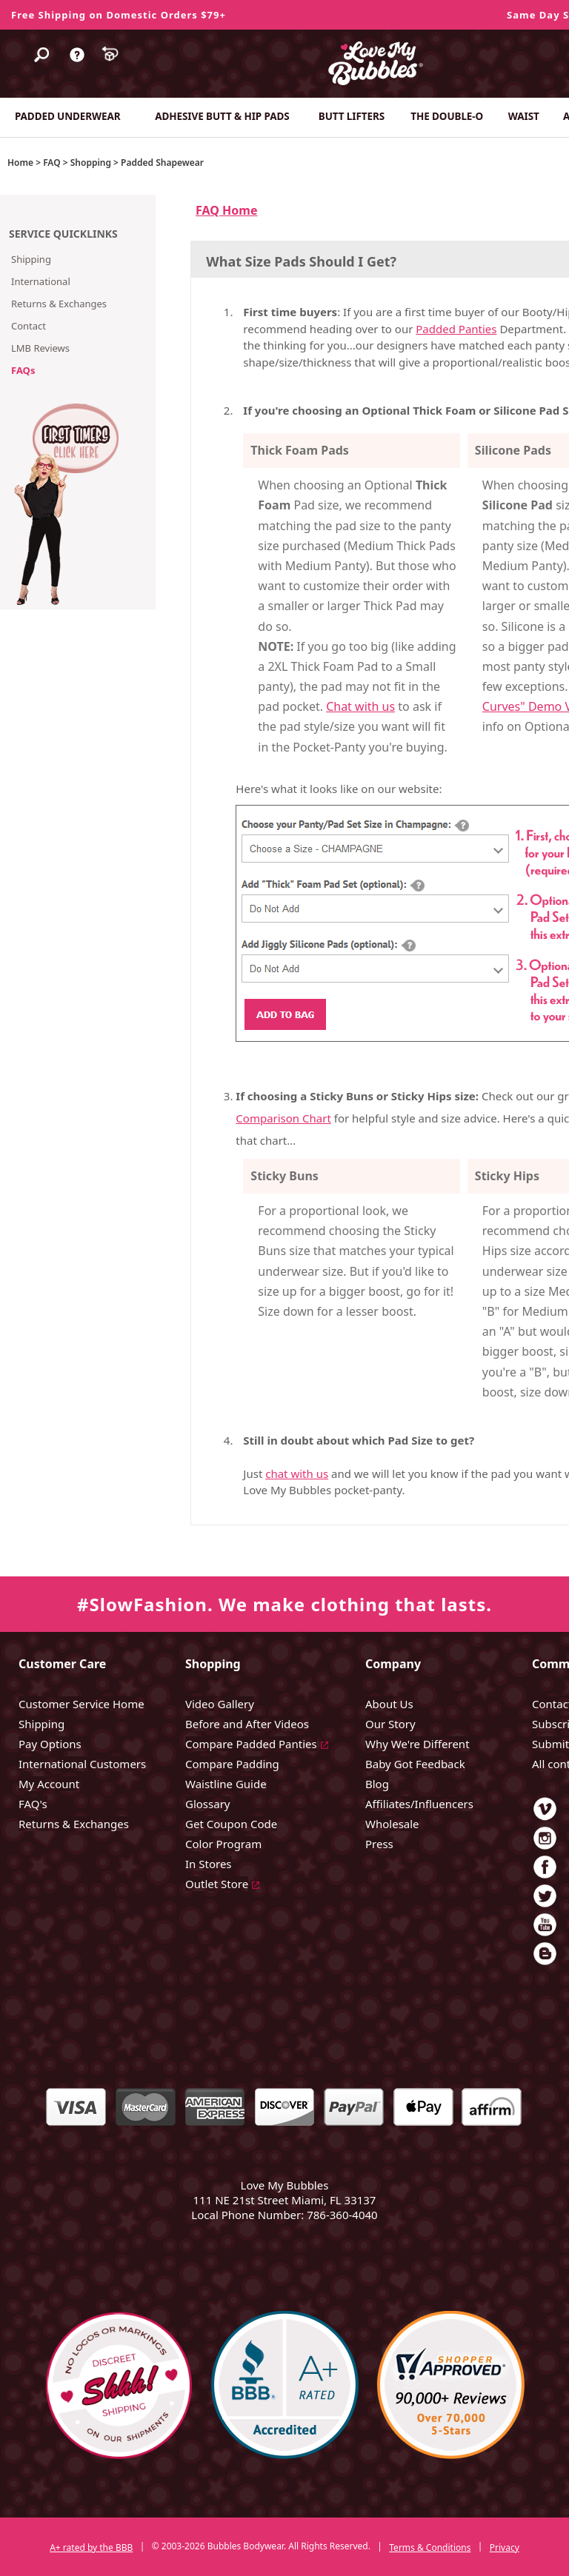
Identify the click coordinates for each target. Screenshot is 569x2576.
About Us (389, 1703)
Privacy (504, 2547)
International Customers (82, 1763)
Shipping (31, 259)
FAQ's (33, 1803)
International (40, 281)
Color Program (223, 1843)
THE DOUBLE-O (446, 116)
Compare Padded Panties (251, 1743)
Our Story (390, 1723)
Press (379, 1843)
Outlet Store (216, 1883)
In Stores (208, 1863)
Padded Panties (456, 328)
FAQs (23, 370)
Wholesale (392, 1823)
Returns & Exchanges (59, 303)
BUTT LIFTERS (352, 116)
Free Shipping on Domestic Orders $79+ (118, 14)
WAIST (523, 116)
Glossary (207, 1803)
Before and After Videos (247, 1723)
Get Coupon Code (231, 1823)
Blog (377, 1783)
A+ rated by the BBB (91, 2547)
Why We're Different (417, 1743)
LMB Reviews (40, 348)
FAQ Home (226, 210)
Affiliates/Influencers (419, 1803)
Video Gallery (219, 1703)
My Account (49, 1783)
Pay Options (50, 1743)
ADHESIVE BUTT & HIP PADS (222, 116)
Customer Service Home (81, 1703)
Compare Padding (232, 1763)
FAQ (51, 162)
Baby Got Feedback (415, 1763)
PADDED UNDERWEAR (67, 116)
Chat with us (360, 706)
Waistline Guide (226, 1783)
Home (20, 162)
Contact (28, 325)
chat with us (296, 1473)
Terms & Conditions (429, 2547)
